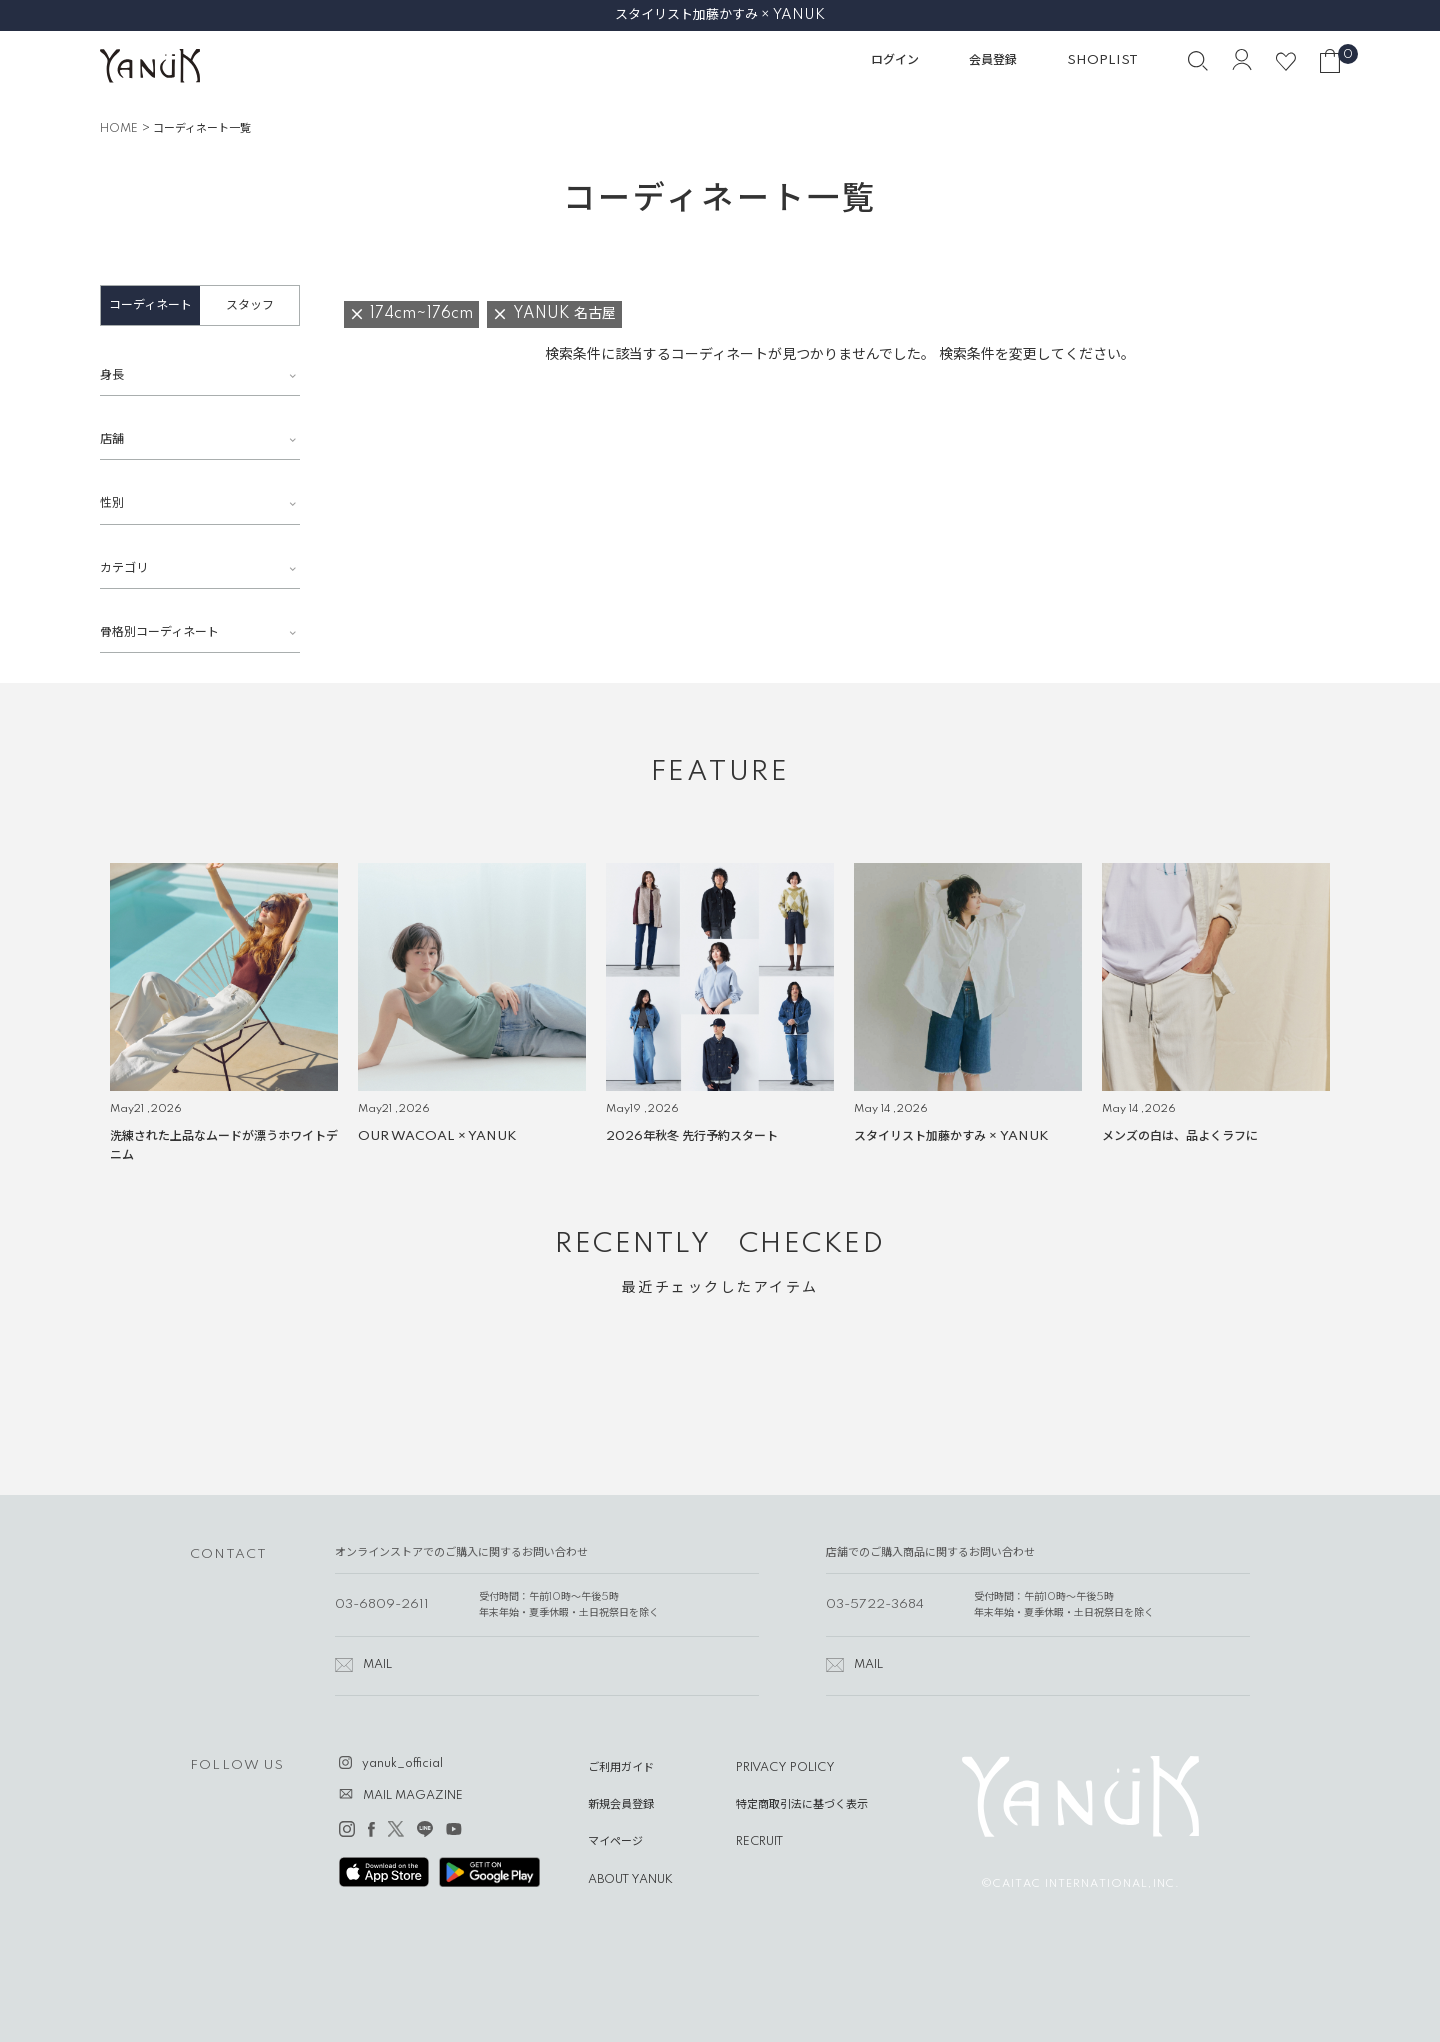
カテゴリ (124, 568)
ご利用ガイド (621, 1768)
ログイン (895, 60)
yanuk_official (402, 1764)
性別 (112, 503)
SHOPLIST (1102, 60)
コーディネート (150, 305)
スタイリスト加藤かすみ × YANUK (720, 15)
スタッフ (250, 305)
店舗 (112, 439)
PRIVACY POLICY (785, 1768)
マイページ (615, 1842)
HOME (119, 129)
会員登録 (993, 60)
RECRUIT (759, 1842)
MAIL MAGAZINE (413, 1796)
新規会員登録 (621, 1805)
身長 (112, 375)
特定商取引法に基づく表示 (802, 1805)
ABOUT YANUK (630, 1880)
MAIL (377, 1665)
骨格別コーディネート (159, 632)
